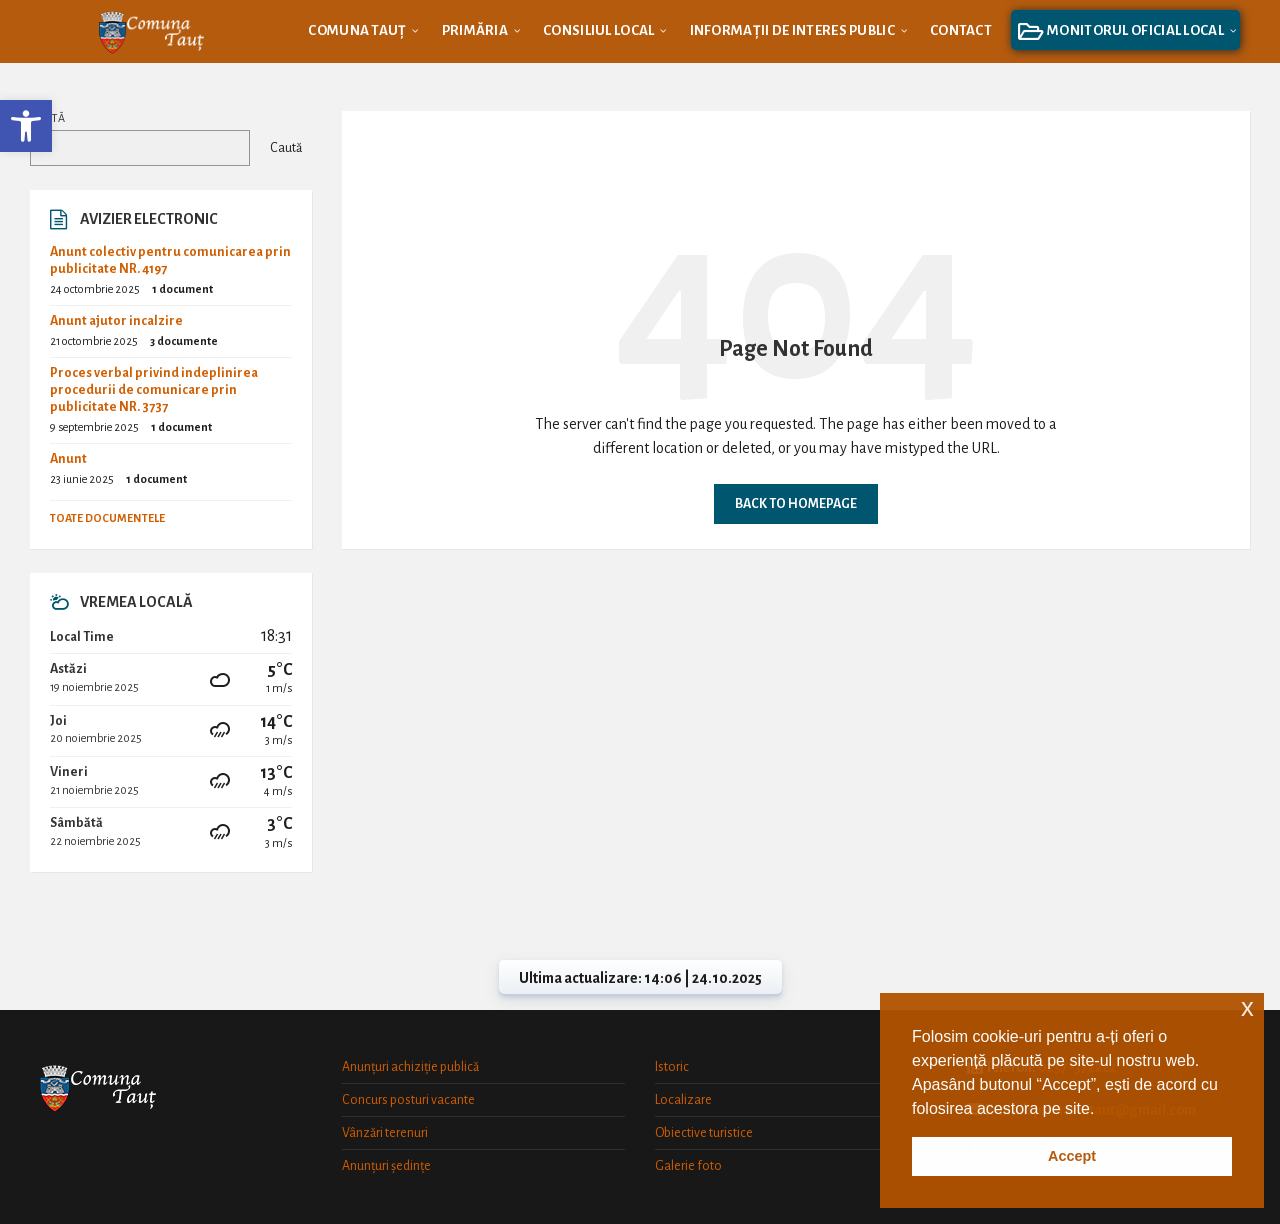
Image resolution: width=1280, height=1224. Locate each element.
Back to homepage (796, 504)
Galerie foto (688, 1166)
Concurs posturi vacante (408, 1100)
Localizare (683, 1100)
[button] (26, 126)
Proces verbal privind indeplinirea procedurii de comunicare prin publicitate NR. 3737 (154, 390)
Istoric (672, 1067)
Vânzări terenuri (385, 1133)
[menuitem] (357, 30)
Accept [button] (1072, 1156)
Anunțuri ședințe (386, 1166)
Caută (47, 118)
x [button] (1247, 1007)
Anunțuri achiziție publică (410, 1067)
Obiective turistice (704, 1133)
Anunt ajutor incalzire (116, 321)
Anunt (68, 459)
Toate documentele (107, 518)
